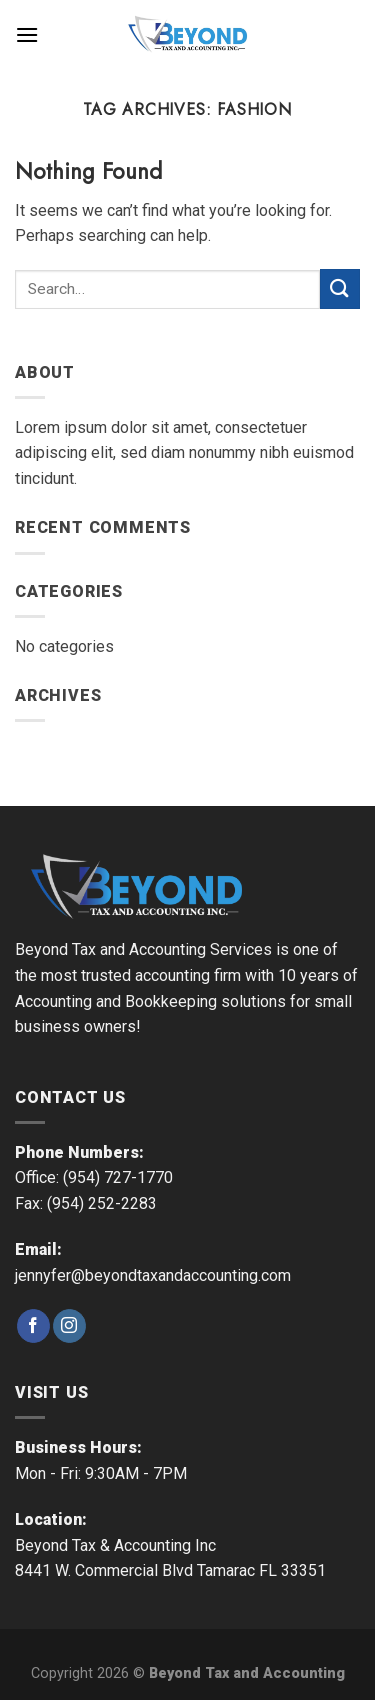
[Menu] (27, 34)
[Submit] (340, 288)
